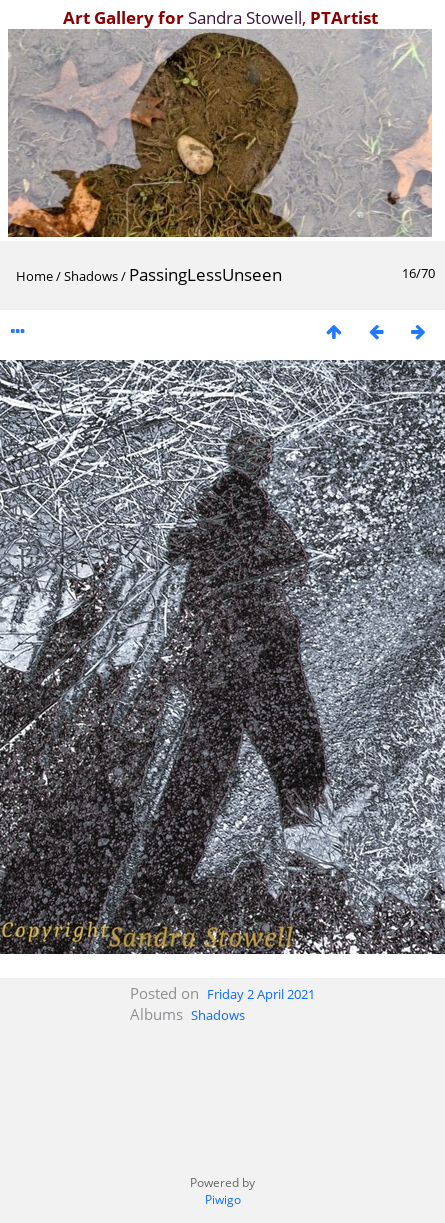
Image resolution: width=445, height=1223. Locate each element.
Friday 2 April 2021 (261, 994)
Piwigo (223, 1199)
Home (34, 276)
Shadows (91, 276)
